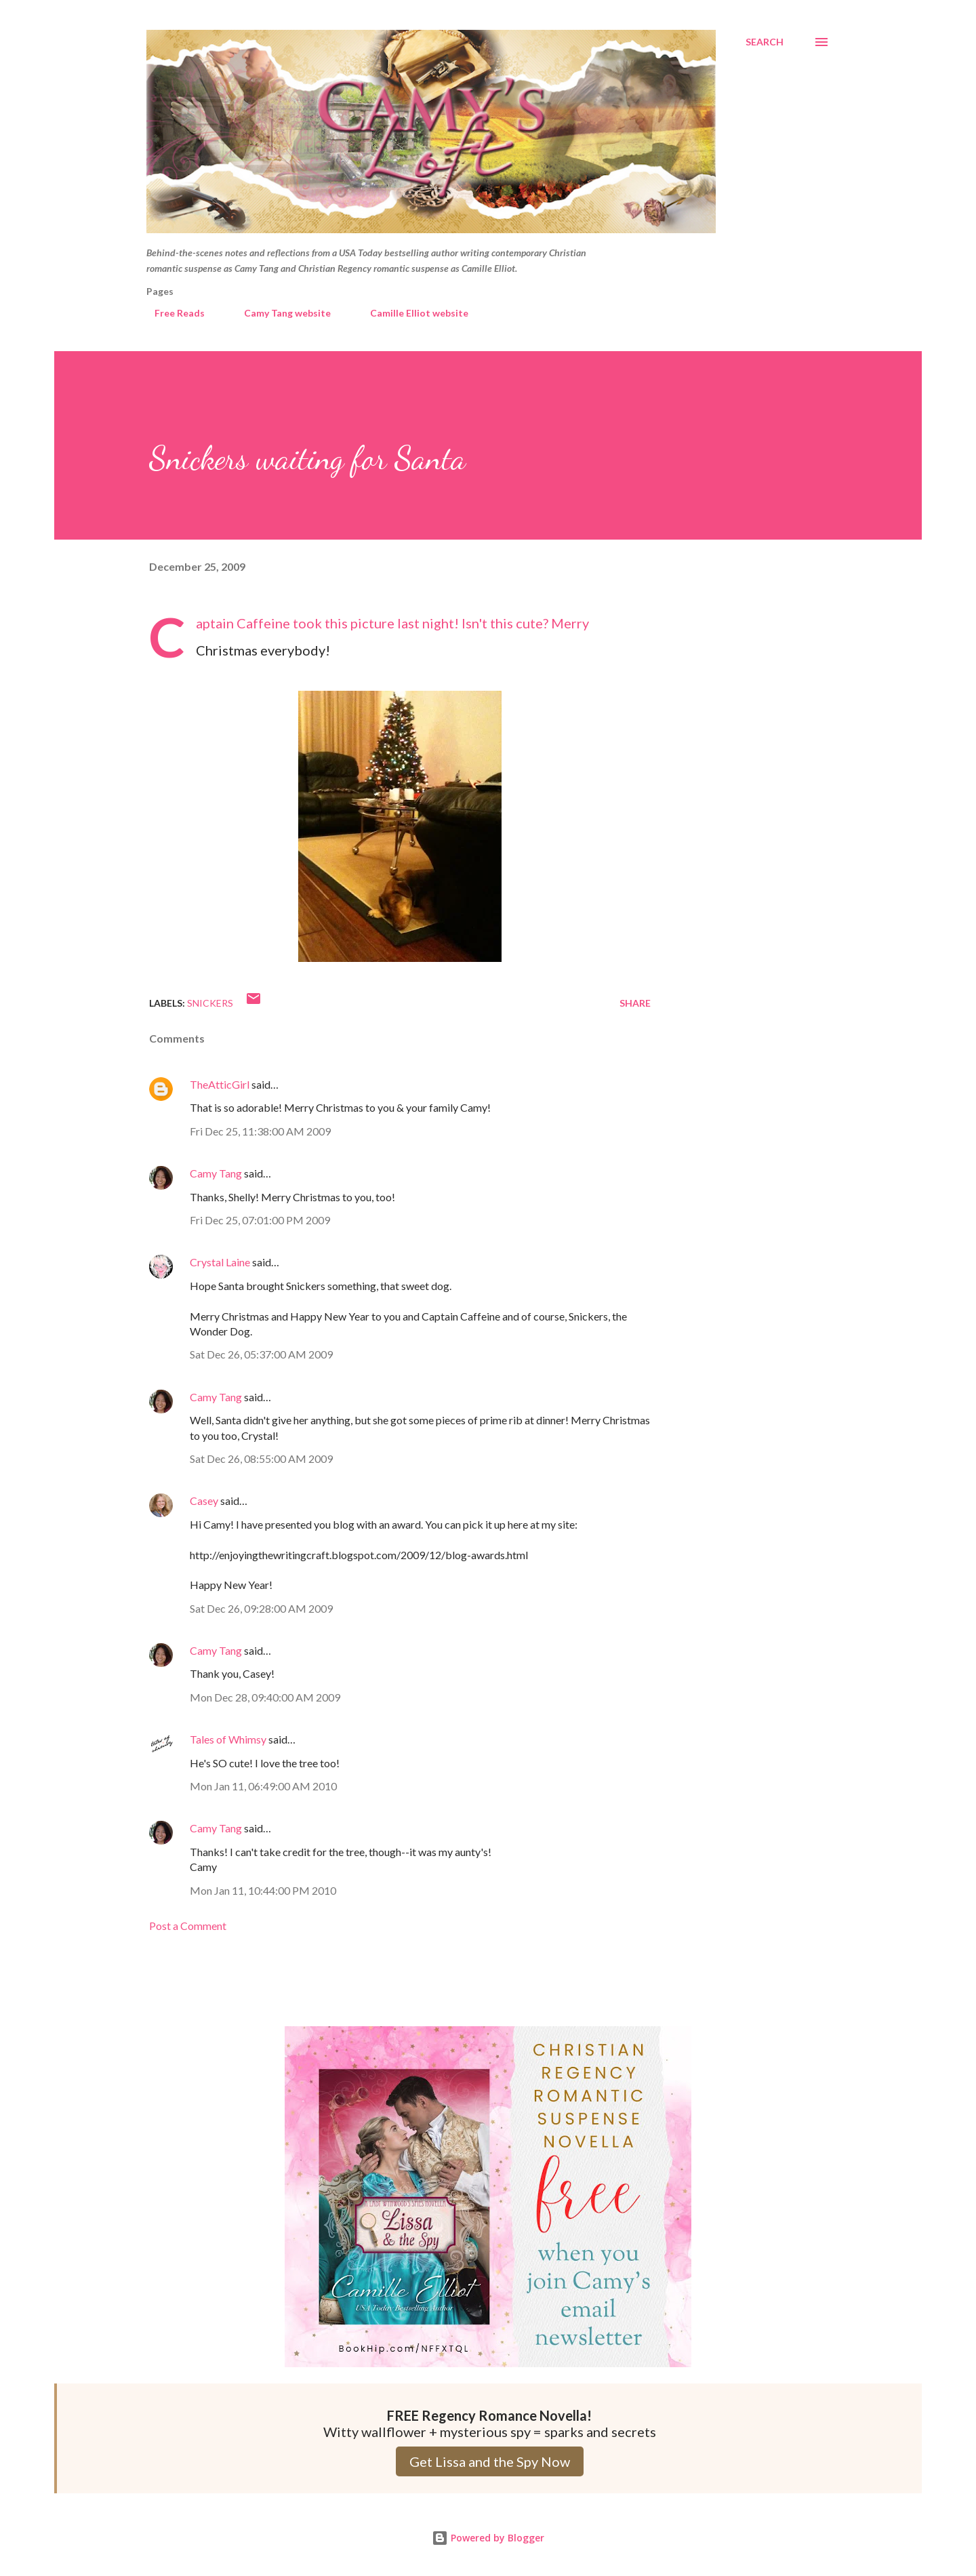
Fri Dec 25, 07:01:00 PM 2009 (260, 1219)
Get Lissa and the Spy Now (489, 2461)
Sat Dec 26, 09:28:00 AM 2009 (261, 1608)
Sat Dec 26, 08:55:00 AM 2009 (261, 1458)
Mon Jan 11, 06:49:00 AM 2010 (263, 1785)
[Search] (765, 42)
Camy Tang (216, 1173)
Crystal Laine (220, 1261)
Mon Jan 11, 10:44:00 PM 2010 (263, 1890)
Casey (204, 1500)
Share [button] (635, 1003)
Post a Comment (187, 1925)
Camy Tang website (279, 313)
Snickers (210, 1003)
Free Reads (171, 313)
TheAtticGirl (219, 1084)
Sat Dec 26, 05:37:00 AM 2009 (261, 1354)
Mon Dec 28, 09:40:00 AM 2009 (265, 1697)
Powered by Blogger (488, 2537)
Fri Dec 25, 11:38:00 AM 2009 (260, 1131)
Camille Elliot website (411, 313)
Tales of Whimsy (228, 1739)
